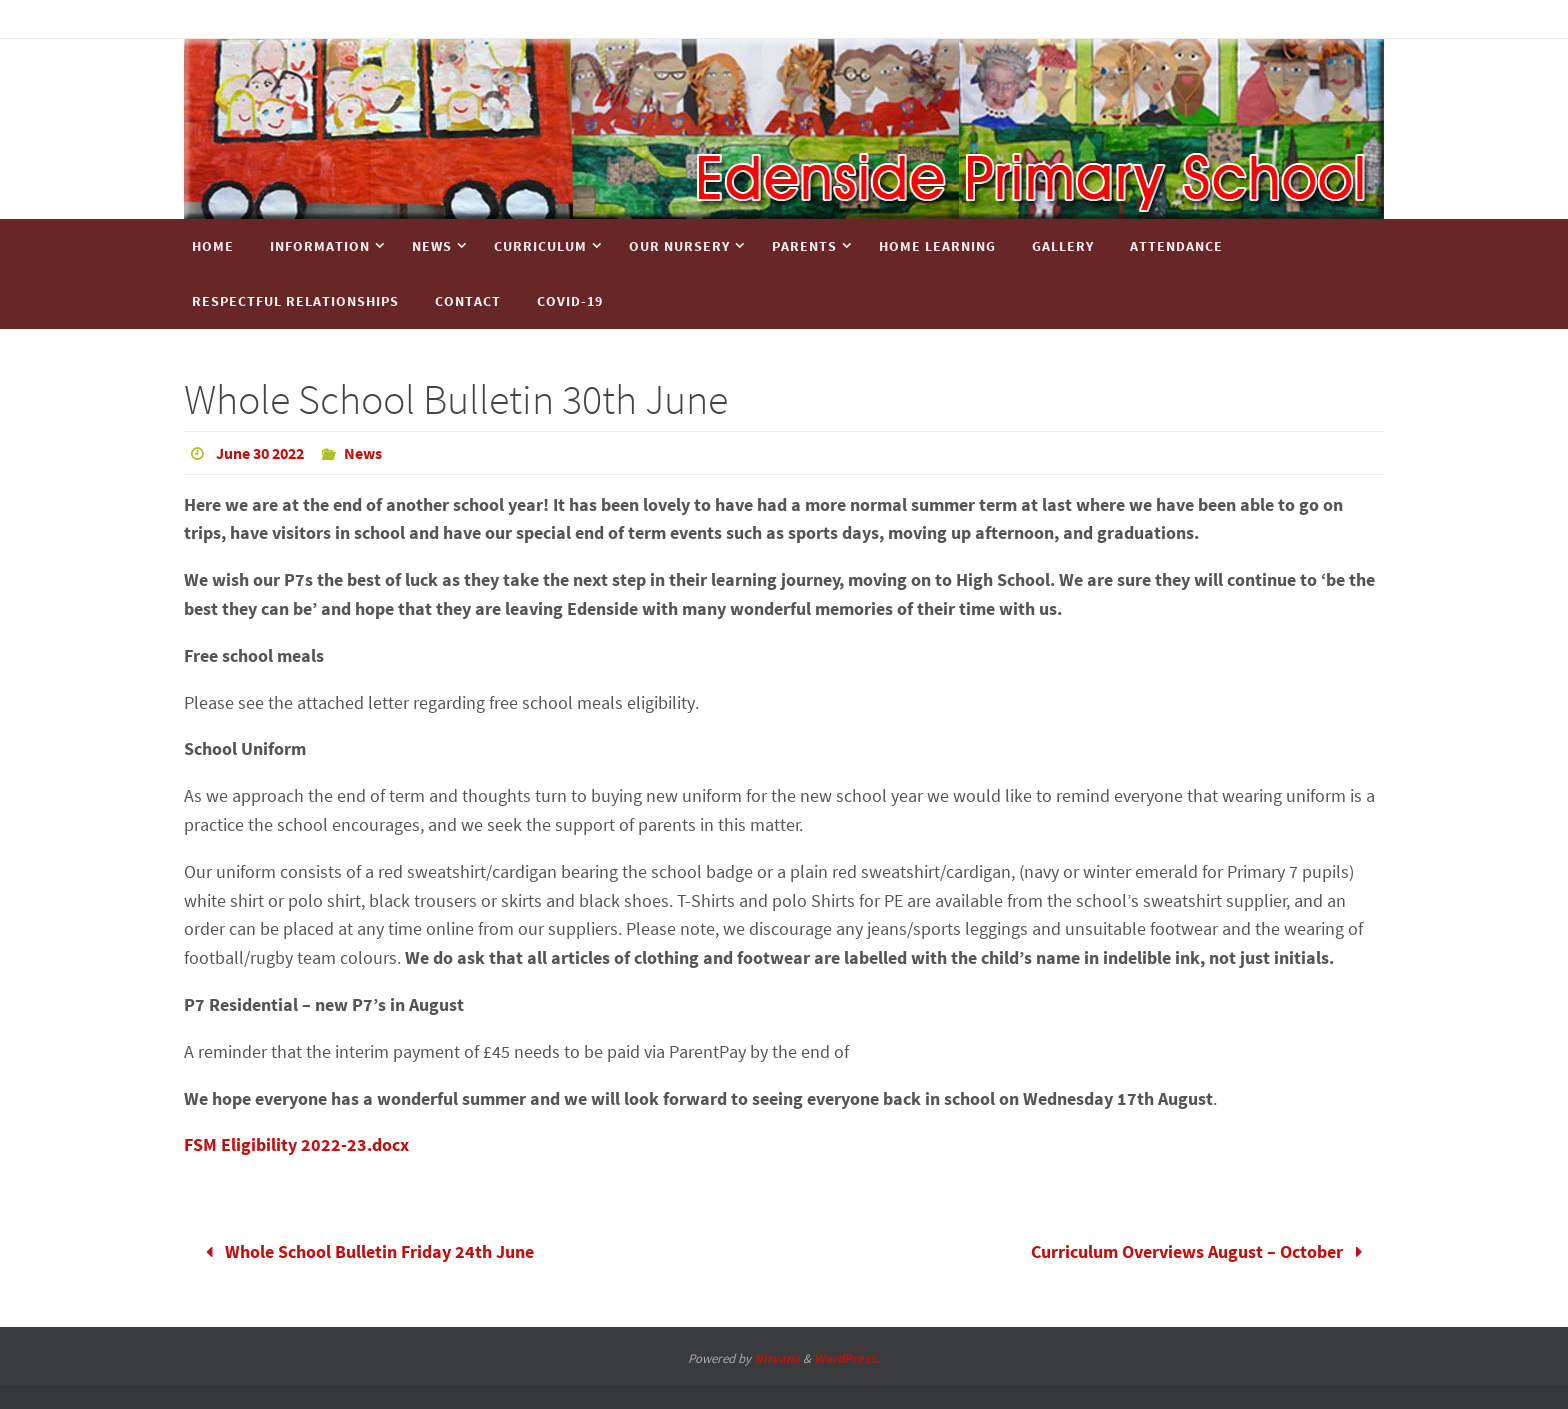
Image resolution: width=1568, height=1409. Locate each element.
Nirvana (777, 1358)
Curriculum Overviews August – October (1201, 1251)
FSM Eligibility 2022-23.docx (296, 1144)
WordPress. (847, 1358)
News (363, 453)
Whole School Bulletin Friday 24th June (365, 1251)
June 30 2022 (260, 453)
